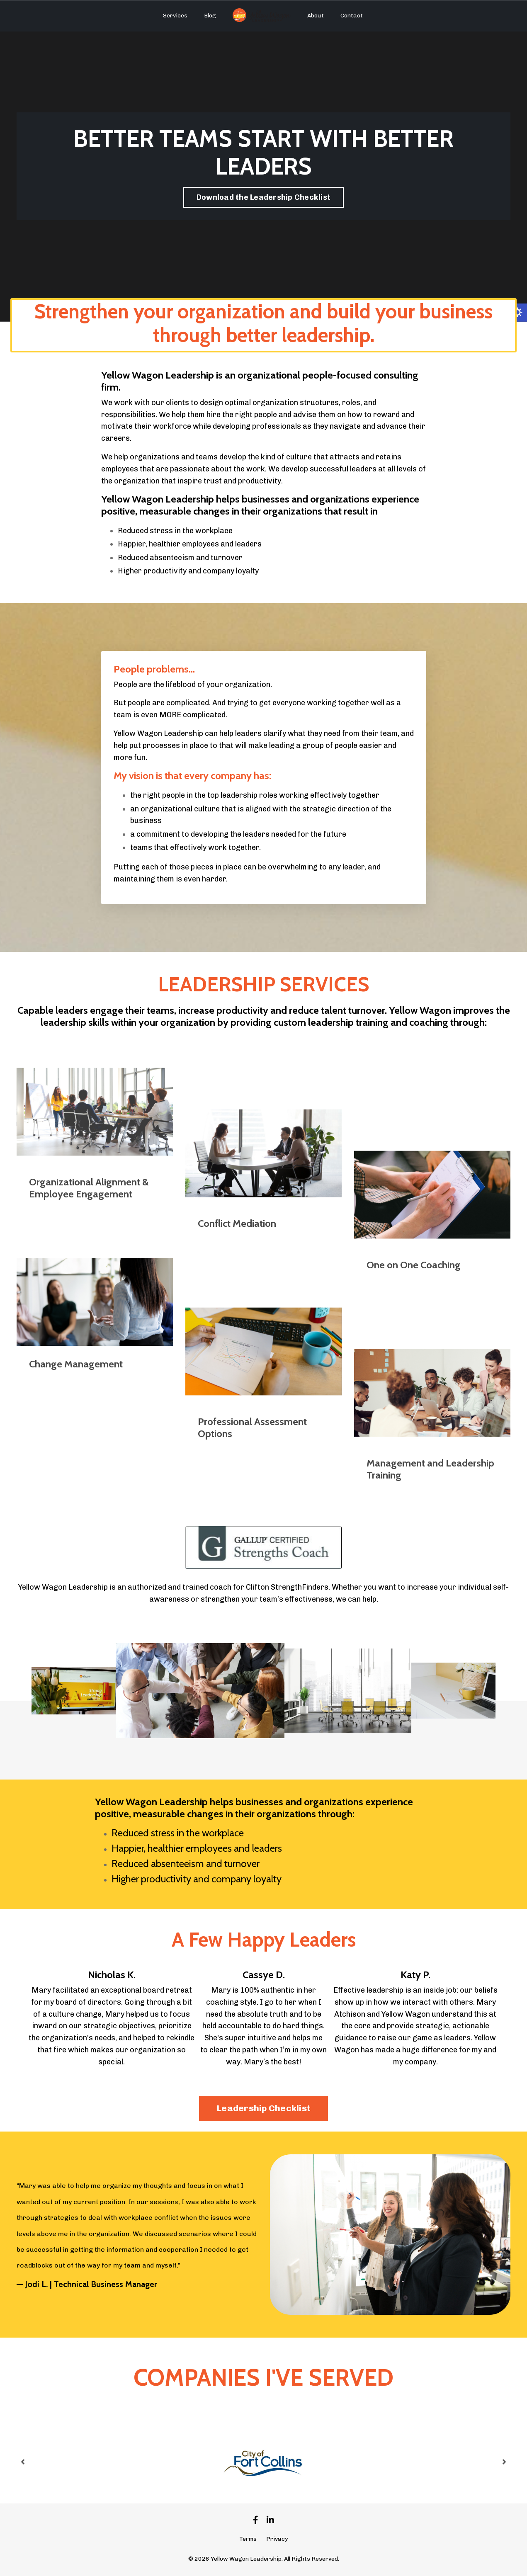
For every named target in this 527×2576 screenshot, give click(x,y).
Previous (23, 2462)
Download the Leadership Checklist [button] (263, 197)
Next (504, 2462)
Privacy (277, 2538)
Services (175, 15)
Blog (210, 15)
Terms (248, 2538)
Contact (351, 15)
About (315, 15)
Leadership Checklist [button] (263, 2108)
